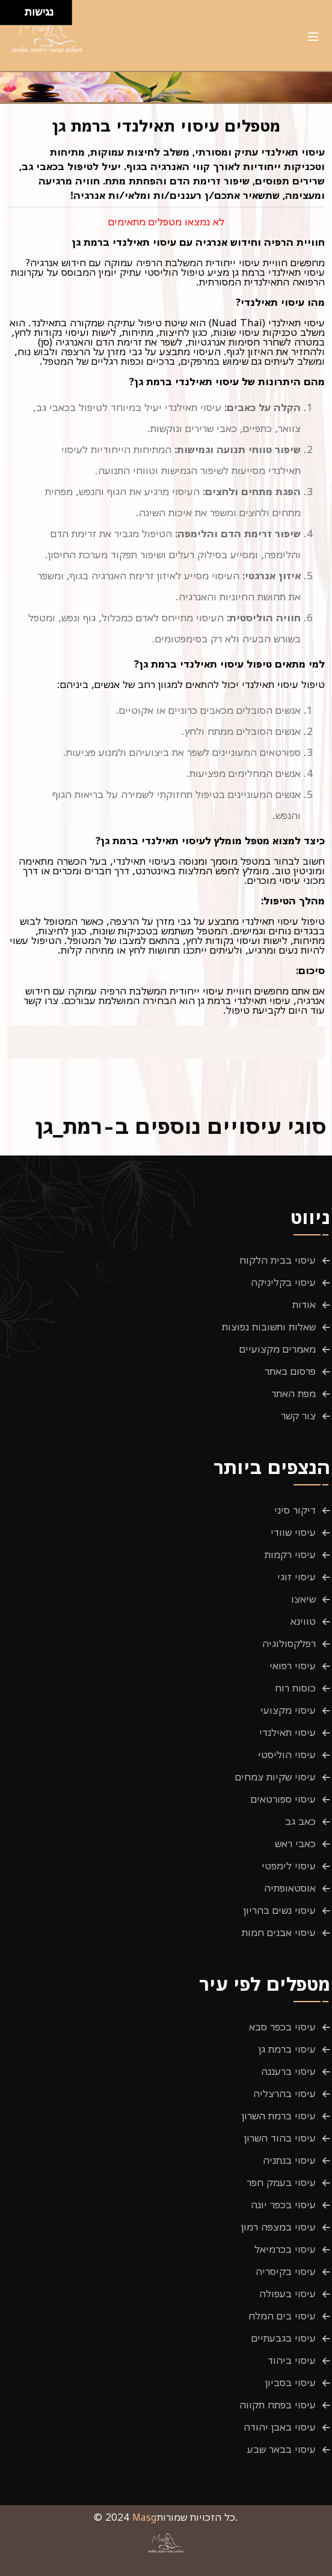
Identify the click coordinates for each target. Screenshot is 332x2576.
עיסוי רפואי (292, 1665)
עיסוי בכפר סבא (282, 2026)
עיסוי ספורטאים (283, 1799)
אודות (304, 1304)
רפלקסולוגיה (289, 1643)
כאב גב (300, 1821)
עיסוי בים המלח (282, 2315)
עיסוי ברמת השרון (279, 2115)
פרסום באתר (290, 1371)
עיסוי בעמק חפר (281, 2182)
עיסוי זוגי (296, 1576)
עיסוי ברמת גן (287, 2049)
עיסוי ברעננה (288, 2071)
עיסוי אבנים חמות (279, 1932)
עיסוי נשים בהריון (280, 1910)
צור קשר (298, 1415)
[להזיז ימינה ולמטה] (16, 16)
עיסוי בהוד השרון (280, 2138)
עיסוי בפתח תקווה (277, 2404)
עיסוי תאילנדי (287, 1732)
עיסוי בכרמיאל (285, 2249)
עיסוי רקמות (290, 1554)
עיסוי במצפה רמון (278, 2226)
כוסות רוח (295, 1687)
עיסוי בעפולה (287, 2293)
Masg (144, 2517)
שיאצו (303, 1599)
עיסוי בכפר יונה (283, 2204)
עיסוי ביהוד (292, 2360)
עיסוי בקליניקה (283, 1282)
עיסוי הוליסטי (287, 1754)
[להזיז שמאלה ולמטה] (9, 16)
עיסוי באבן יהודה (280, 2427)
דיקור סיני (295, 1510)
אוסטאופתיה (290, 1888)
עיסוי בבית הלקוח (277, 1260)
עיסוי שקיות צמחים (275, 1776)
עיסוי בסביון (290, 2382)
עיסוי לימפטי (289, 1865)
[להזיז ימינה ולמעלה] (16, 9)
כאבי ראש (295, 1843)
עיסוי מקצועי (288, 1710)
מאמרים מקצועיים (277, 1349)
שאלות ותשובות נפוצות (269, 1326)
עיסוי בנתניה (289, 2160)
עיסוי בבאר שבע (281, 2449)
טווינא (303, 1621)
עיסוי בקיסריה (286, 2271)
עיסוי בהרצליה (284, 2093)
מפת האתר (293, 1393)
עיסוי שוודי (293, 1532)
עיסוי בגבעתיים (283, 2338)
